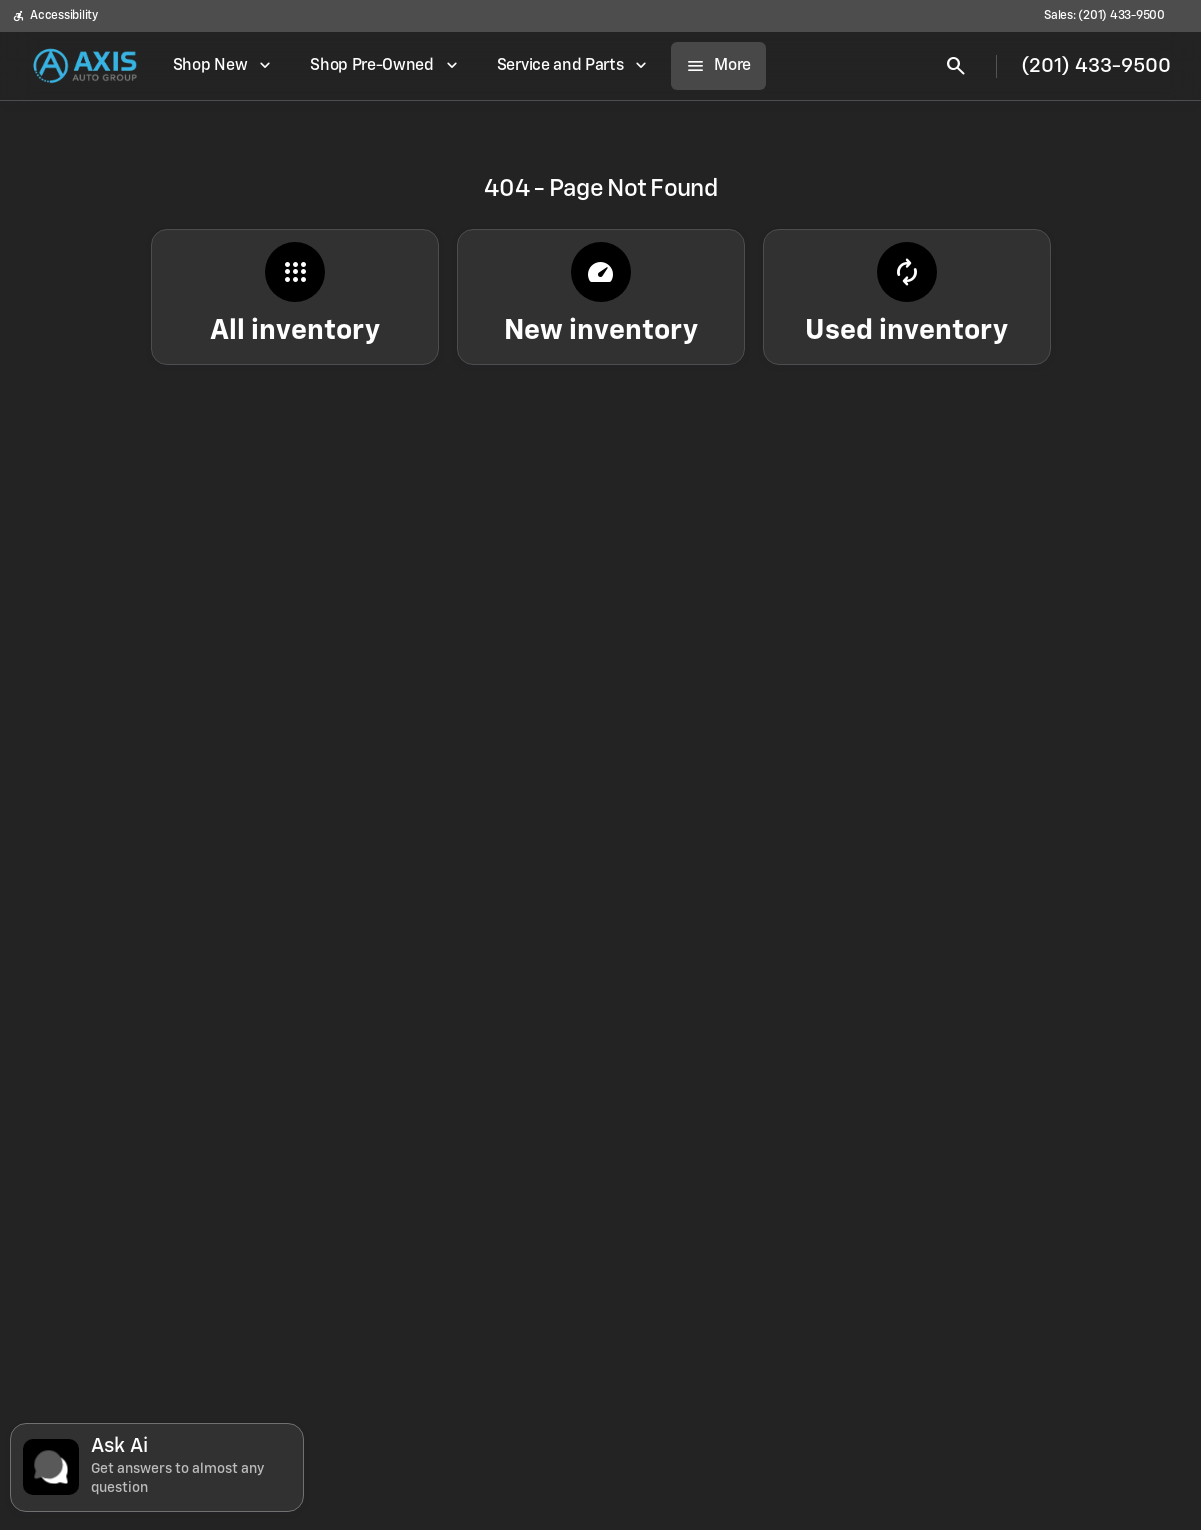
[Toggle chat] (157, 1467)
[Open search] (956, 66)
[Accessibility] (55, 16)
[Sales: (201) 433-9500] (1104, 16)
